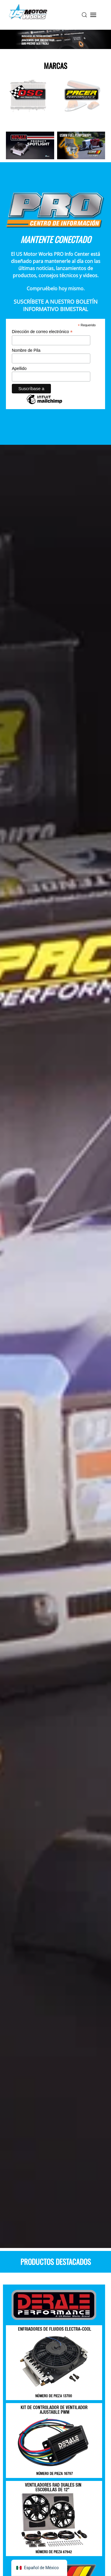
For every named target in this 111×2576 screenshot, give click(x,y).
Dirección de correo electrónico (42, 332)
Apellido (19, 368)
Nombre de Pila (26, 350)
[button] (84, 15)
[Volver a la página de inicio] (28, 15)
